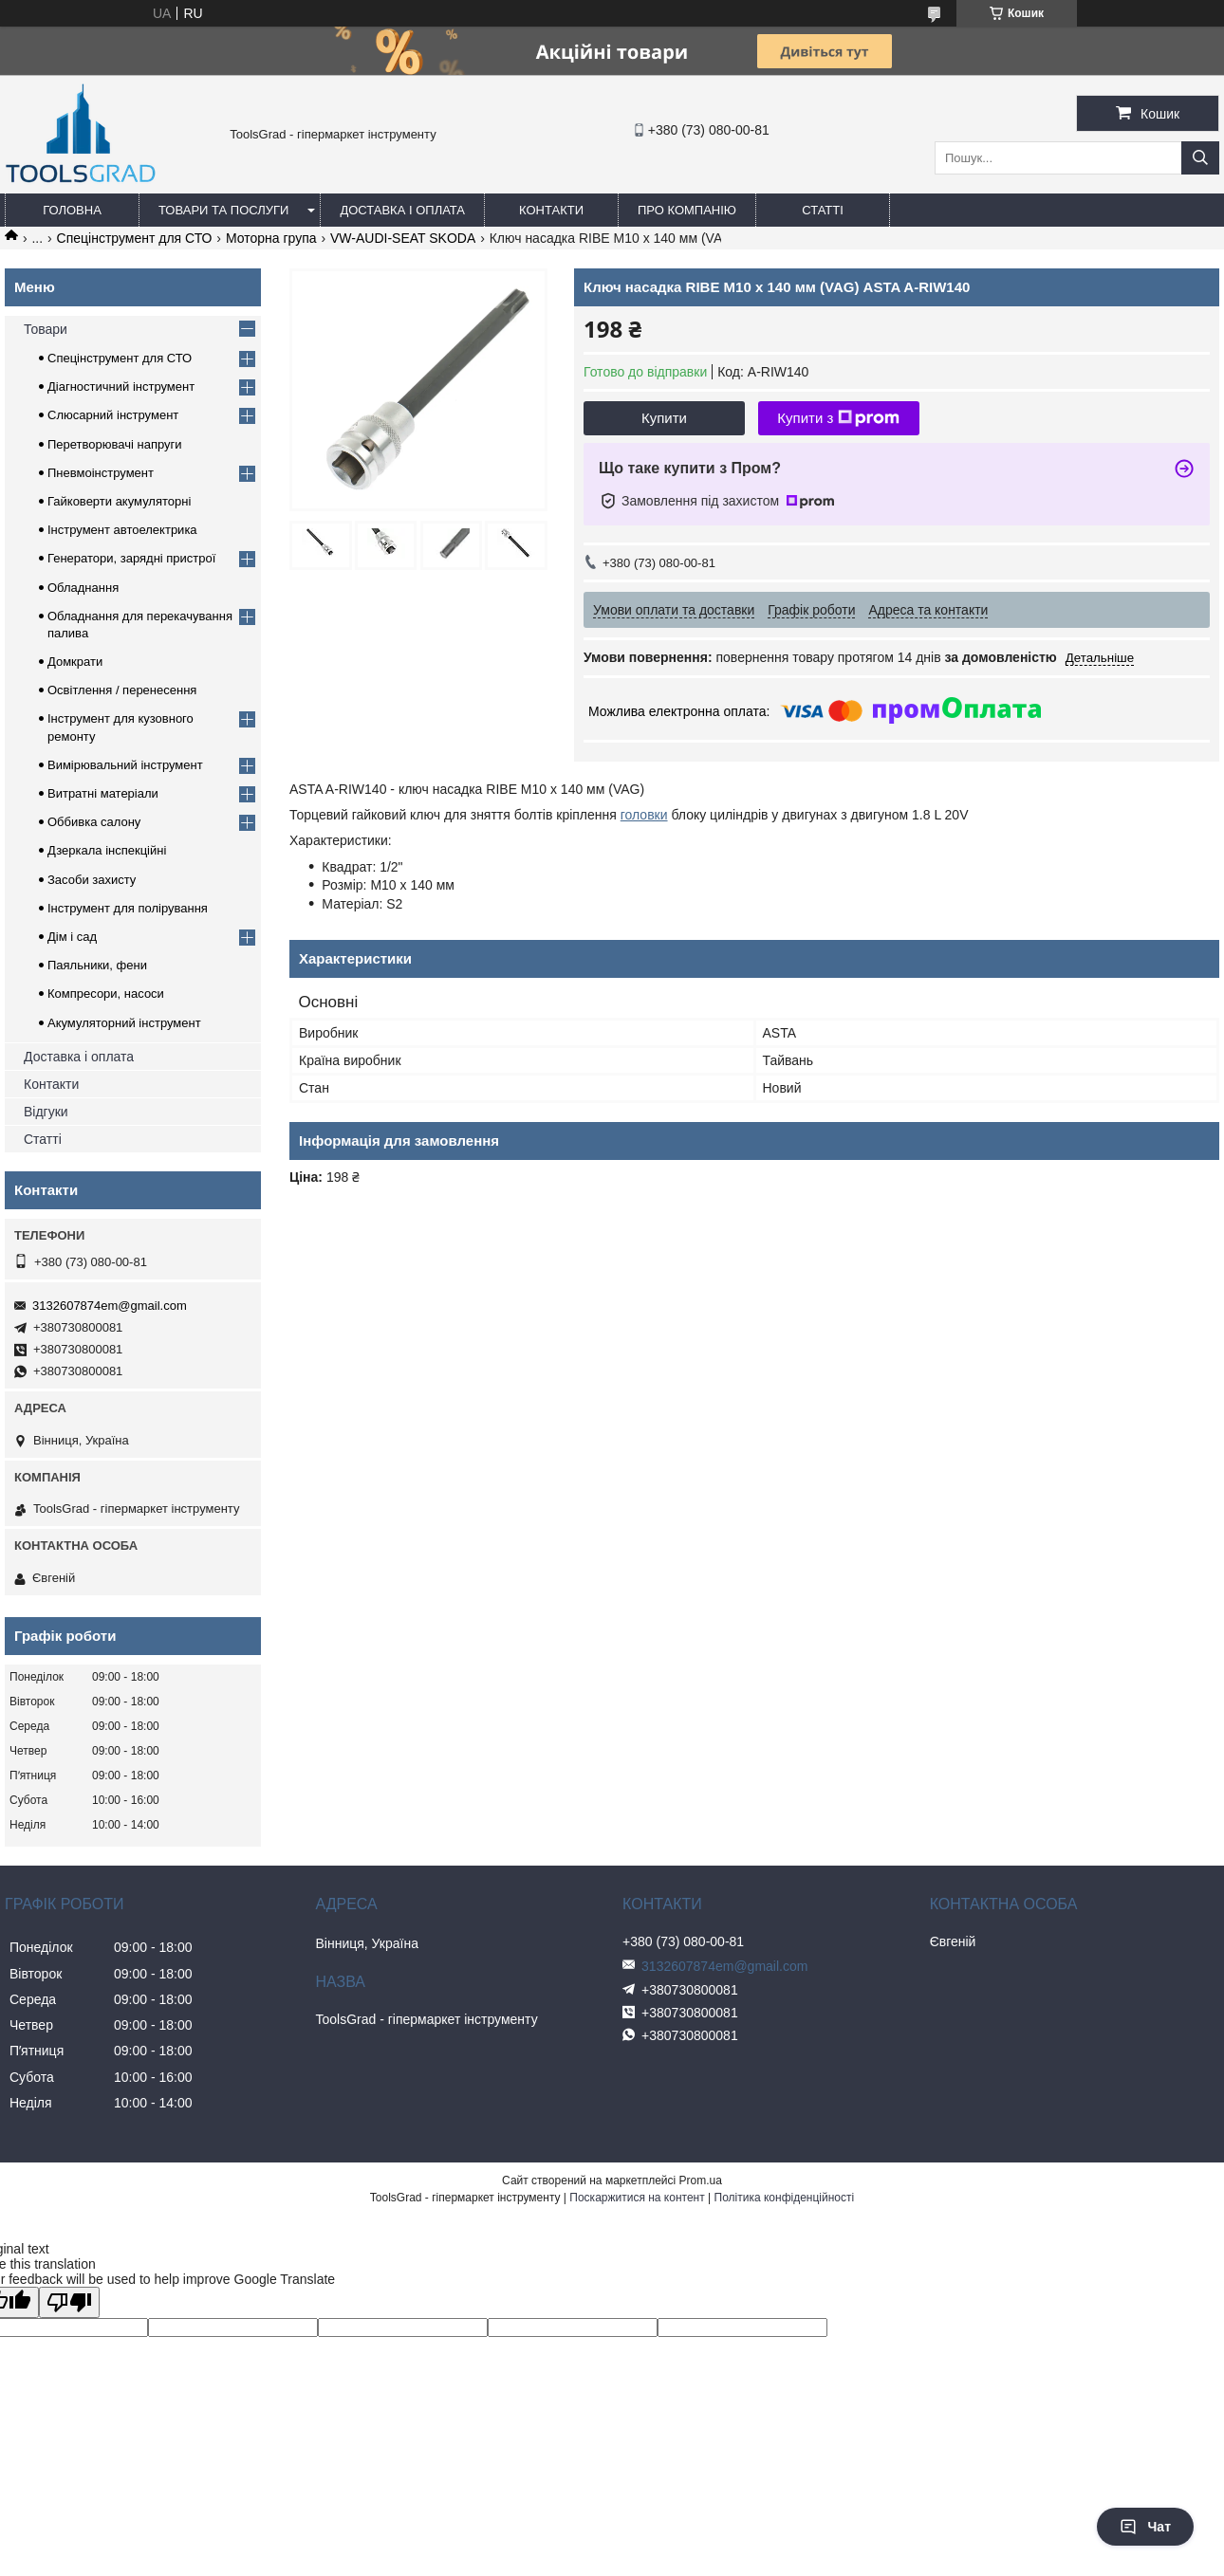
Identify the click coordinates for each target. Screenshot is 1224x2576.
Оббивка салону (93, 822)
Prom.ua (700, 2180)
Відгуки (46, 1111)
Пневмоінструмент (100, 473)
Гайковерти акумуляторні (119, 501)
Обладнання (83, 587)
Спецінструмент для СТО (135, 238)
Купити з (838, 418)
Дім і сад (72, 936)
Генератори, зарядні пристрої (131, 558)
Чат (1145, 2526)
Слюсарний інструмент (112, 415)
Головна (72, 210)
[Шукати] (1200, 158)
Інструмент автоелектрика (122, 530)
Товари (45, 329)
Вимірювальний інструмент (125, 765)
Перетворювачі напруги (114, 444)
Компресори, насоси (105, 993)
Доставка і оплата (402, 210)
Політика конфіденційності (784, 2197)
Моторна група (271, 238)
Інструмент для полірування (127, 908)
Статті (823, 210)
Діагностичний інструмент (121, 386)
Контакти (551, 210)
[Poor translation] (69, 2302)
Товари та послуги (223, 210)
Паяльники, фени (97, 965)
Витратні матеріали (102, 793)
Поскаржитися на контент (636, 2197)
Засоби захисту (91, 880)
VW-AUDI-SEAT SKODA (402, 238)
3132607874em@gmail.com (109, 1305)
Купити (664, 418)
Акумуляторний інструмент (124, 1023)
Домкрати (74, 661)
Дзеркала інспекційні (106, 850)
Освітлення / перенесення (121, 690)
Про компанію (687, 210)
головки (644, 814)
